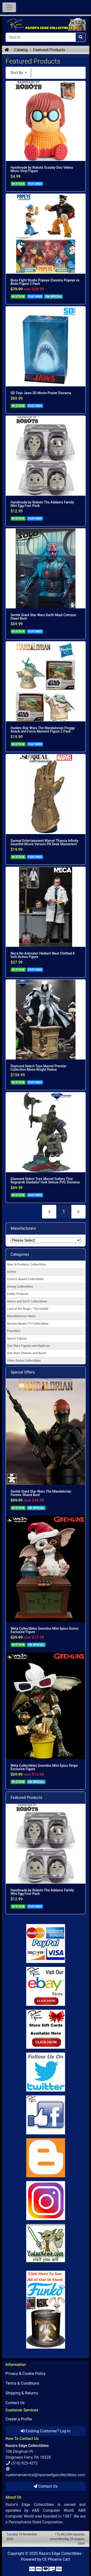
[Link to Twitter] (46, 2072)
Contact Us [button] (45, 2486)
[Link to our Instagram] (46, 2200)
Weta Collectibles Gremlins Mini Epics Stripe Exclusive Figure (44, 1767)
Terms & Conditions (23, 2383)
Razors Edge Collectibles (60, 2553)
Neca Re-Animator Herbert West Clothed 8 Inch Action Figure (43, 955)
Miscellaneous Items (21, 1316)
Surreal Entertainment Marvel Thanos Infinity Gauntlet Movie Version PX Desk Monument (45, 842)
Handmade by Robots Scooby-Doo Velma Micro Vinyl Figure (42, 169)
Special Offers (23, 1372)
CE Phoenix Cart (56, 2559)
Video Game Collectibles (24, 1360)
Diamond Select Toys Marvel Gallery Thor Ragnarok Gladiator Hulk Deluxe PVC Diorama (45, 1180)
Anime (11, 1272)
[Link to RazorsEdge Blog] (46, 2157)
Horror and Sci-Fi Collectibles (27, 1301)
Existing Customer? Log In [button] (45, 2431)
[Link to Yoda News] (46, 2243)
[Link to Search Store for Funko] (46, 2310)
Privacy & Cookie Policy (26, 2373)
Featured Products (49, 49)
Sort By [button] (17, 72)
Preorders (14, 1331)
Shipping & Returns (22, 2393)
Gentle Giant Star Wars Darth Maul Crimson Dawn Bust (43, 616)
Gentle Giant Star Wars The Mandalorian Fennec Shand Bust (41, 1493)
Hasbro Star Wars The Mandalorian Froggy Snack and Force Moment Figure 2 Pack (43, 729)
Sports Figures (17, 1338)
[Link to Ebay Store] (46, 1986)
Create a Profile (19, 2419)
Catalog (21, 49)
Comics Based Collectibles (25, 1279)
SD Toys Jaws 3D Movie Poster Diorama (41, 393)
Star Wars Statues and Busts (26, 1353)
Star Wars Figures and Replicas (28, 1346)
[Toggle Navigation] (9, 7)
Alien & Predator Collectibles (26, 1264)
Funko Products (18, 1294)
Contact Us (15, 2402)
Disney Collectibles (20, 1286)
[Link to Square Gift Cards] (46, 2029)
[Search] (41, 37)
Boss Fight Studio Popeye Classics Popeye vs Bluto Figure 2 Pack (45, 282)
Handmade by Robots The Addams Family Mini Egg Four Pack (42, 504)
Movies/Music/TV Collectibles (28, 1323)
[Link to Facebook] (46, 2114)
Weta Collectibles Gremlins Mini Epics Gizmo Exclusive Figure (45, 1630)
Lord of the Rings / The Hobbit (28, 1309)
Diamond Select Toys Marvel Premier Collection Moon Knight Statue (38, 1067)
